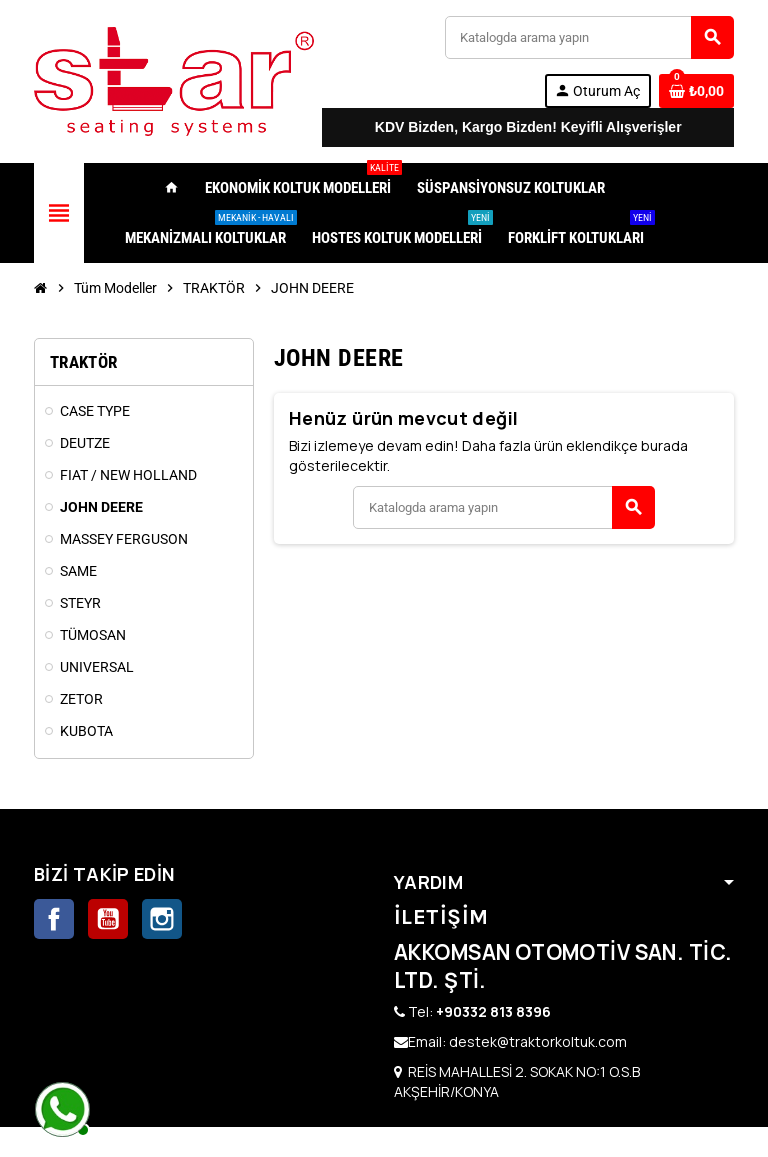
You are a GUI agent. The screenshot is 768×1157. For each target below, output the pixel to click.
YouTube (108, 919)
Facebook (54, 919)
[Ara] (589, 37)
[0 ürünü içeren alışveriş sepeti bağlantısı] (696, 91)
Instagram (162, 919)
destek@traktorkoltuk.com (538, 1041)
